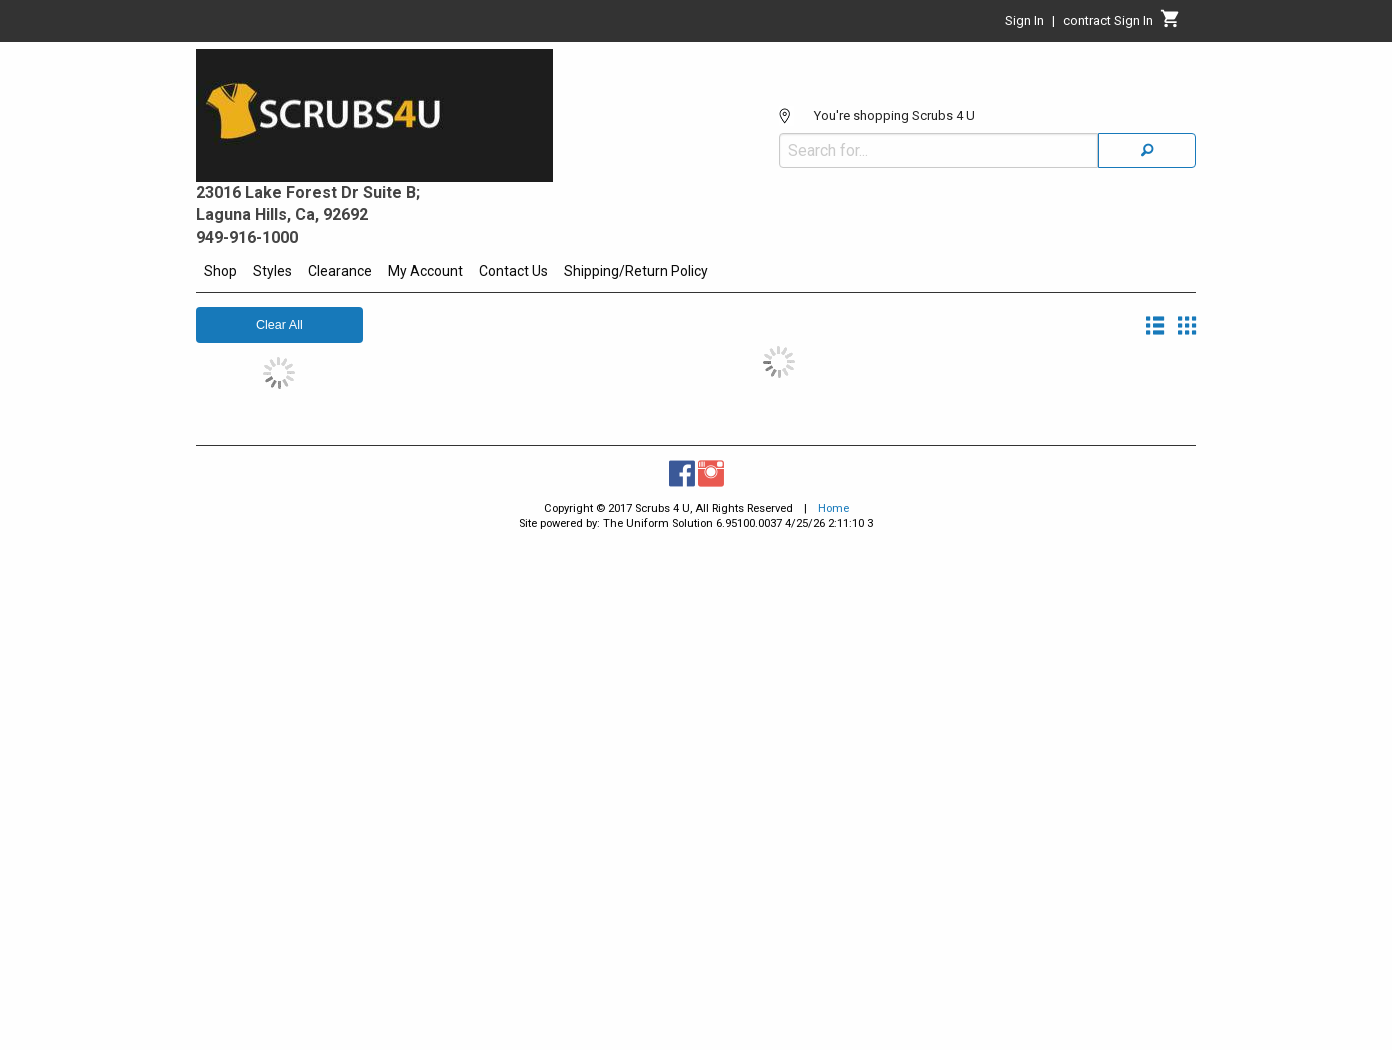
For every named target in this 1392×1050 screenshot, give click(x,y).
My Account (425, 271)
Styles (272, 271)
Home (833, 508)
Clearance (340, 271)
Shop (220, 271)
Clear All (279, 325)
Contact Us (513, 271)
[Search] (1147, 150)
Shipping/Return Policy (636, 271)
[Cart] (1170, 24)
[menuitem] (220, 274)
